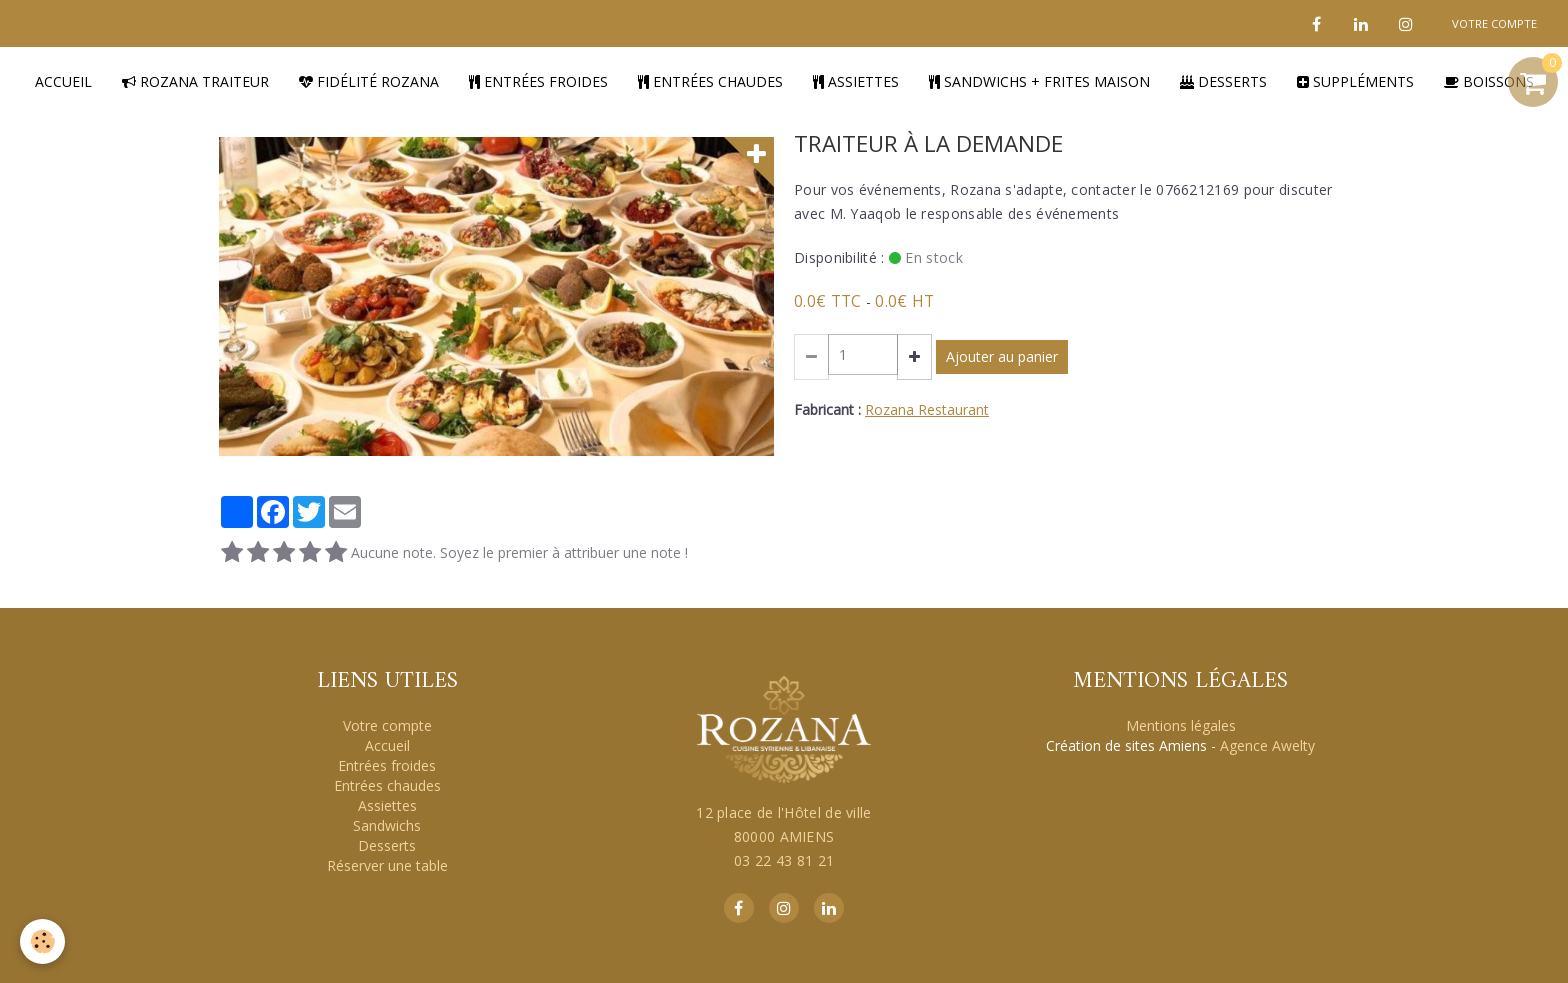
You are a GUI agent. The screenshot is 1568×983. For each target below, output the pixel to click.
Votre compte (387, 725)
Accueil (63, 81)
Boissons (1489, 81)
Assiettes (856, 81)
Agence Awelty (1267, 745)
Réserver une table (387, 865)
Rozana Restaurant (927, 409)
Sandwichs (387, 825)
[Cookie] (42, 941)
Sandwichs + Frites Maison (1039, 81)
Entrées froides (538, 81)
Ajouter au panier (1002, 356)
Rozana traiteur (195, 81)
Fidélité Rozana (369, 81)
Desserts (1223, 81)
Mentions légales (1181, 725)
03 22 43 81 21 (784, 860)
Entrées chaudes (710, 81)
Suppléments (1355, 81)
